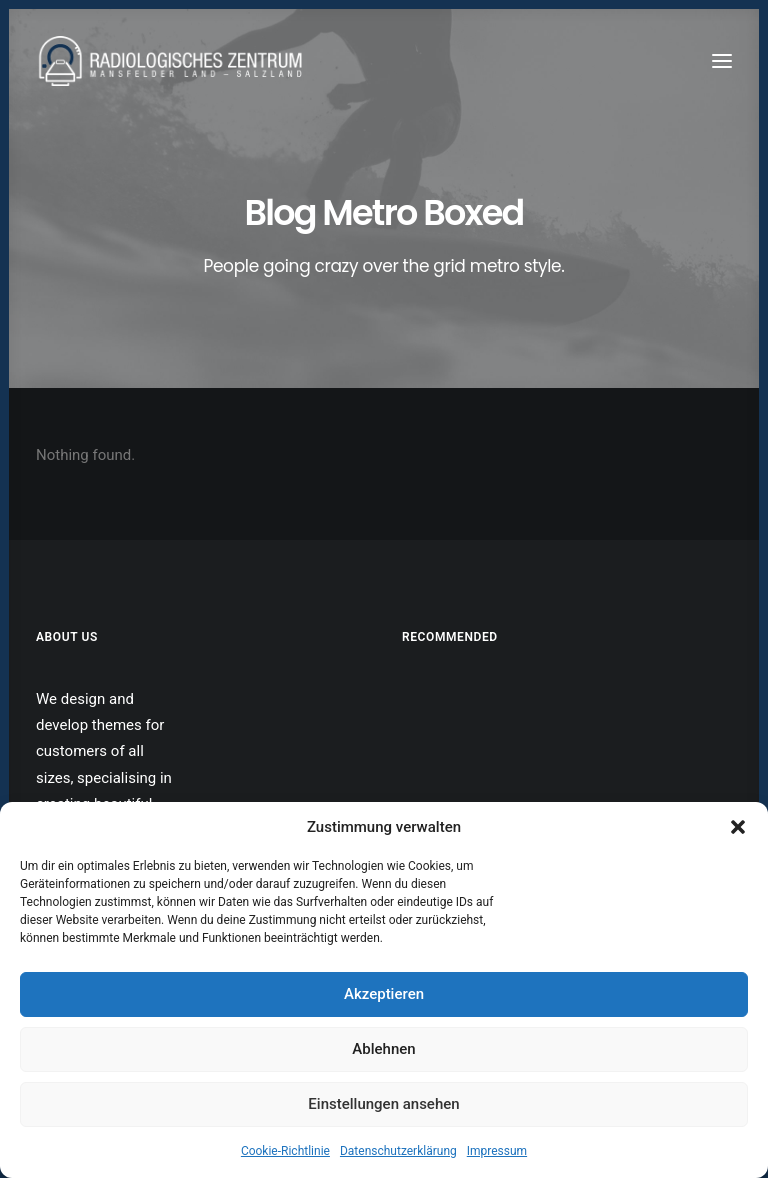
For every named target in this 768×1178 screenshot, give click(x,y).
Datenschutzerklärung (398, 1151)
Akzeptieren (384, 994)
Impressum (497, 1151)
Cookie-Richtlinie (285, 1151)
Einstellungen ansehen (383, 1104)
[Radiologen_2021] (173, 61)
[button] (738, 827)
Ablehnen (383, 1049)
